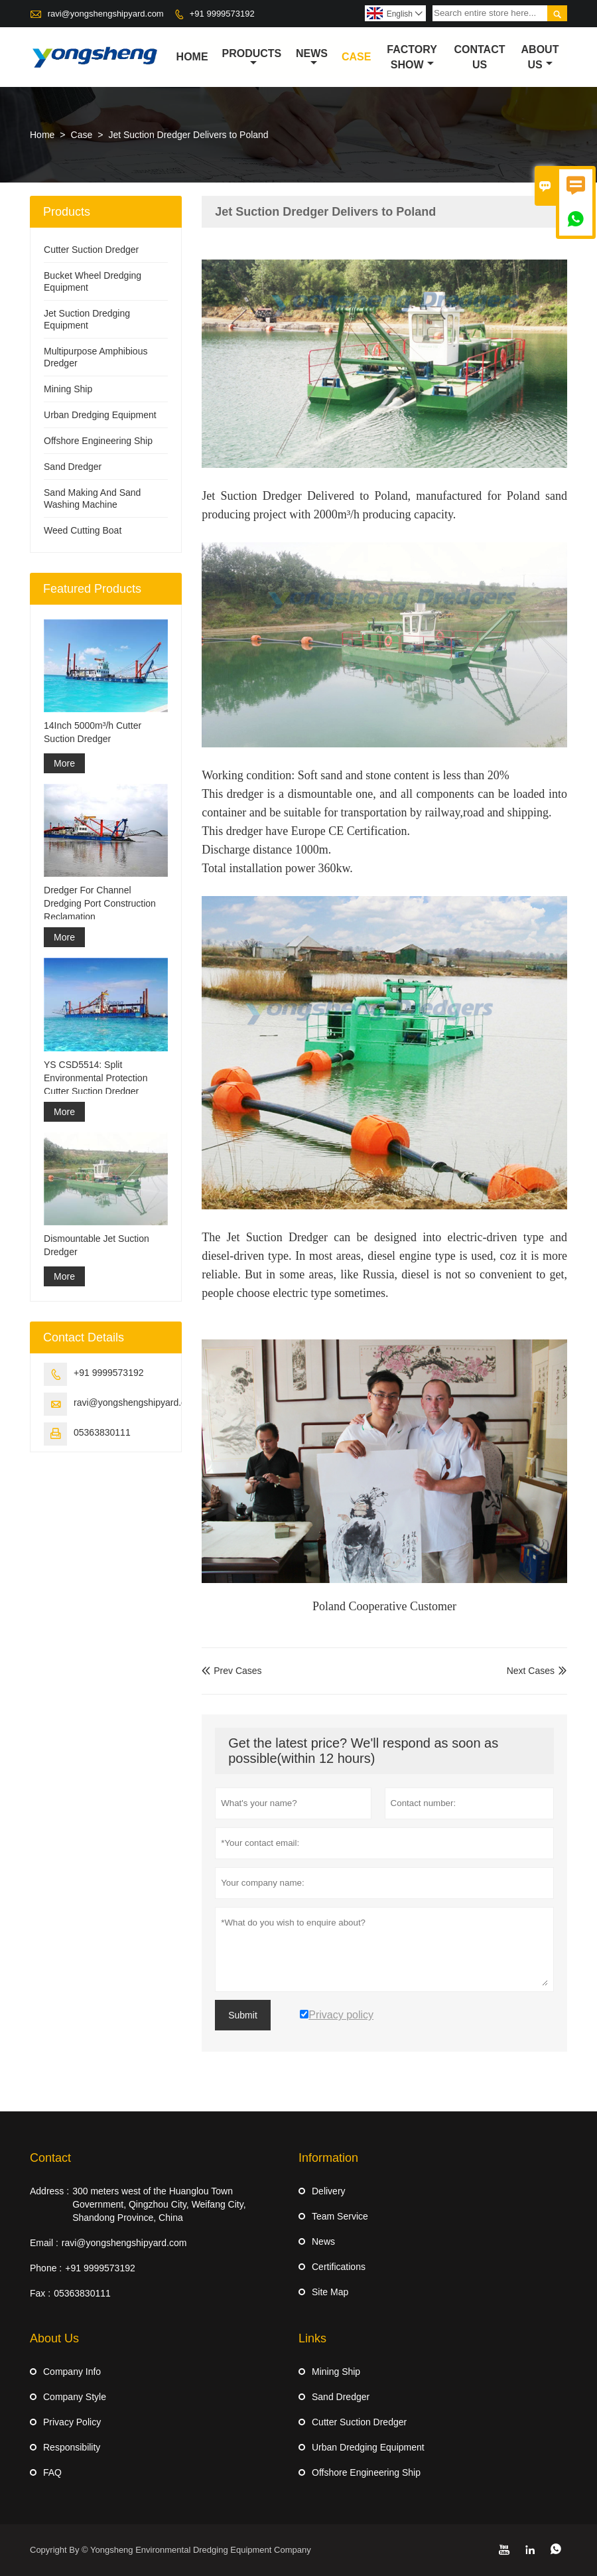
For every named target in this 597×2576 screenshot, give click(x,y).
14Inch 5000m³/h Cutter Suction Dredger (92, 732)
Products (252, 58)
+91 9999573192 (222, 14)
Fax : (40, 2293)
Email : (44, 2242)
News (312, 58)
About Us (540, 57)
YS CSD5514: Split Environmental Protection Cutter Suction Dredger (95, 1078)
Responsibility (71, 2447)
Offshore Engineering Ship (98, 440)
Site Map (330, 2292)
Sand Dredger (72, 466)
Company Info (72, 2371)
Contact (50, 2157)
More (64, 763)
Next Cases (531, 1670)
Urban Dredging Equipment (100, 415)
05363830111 (102, 1432)
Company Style (74, 2396)
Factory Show (412, 57)
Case (356, 56)
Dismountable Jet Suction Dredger (96, 1245)
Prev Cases (231, 1670)
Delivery (329, 2191)
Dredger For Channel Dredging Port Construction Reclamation (100, 903)
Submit (242, 2015)
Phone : (46, 2268)
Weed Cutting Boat (82, 530)
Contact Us (479, 57)
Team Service (340, 2216)
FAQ (52, 2472)
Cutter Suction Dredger (91, 249)
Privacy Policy (72, 2422)
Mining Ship (68, 389)
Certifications (338, 2266)
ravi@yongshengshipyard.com (106, 14)
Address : (49, 2191)
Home (192, 56)
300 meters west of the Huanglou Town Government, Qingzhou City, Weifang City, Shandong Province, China (158, 2204)
